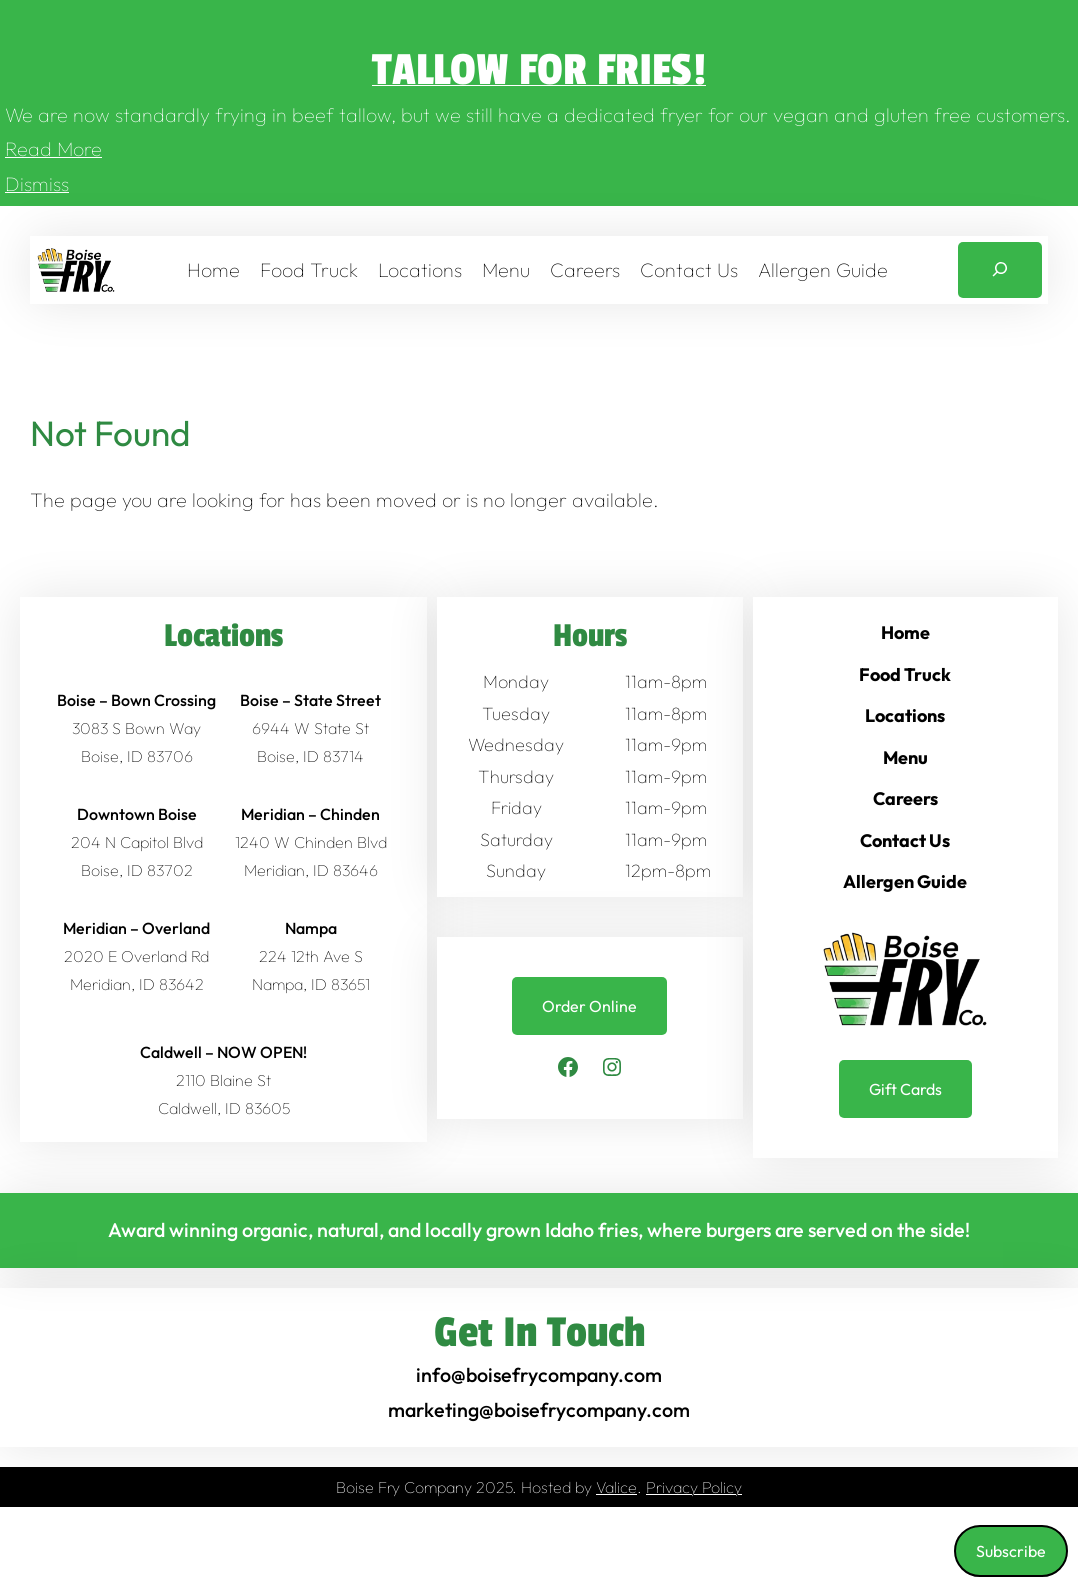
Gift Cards (905, 1089)
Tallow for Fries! (539, 70)
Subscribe (1011, 1551)
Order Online (589, 1006)
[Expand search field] (1000, 270)
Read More (53, 148)
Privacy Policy (694, 1487)
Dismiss (37, 183)
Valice (616, 1487)
